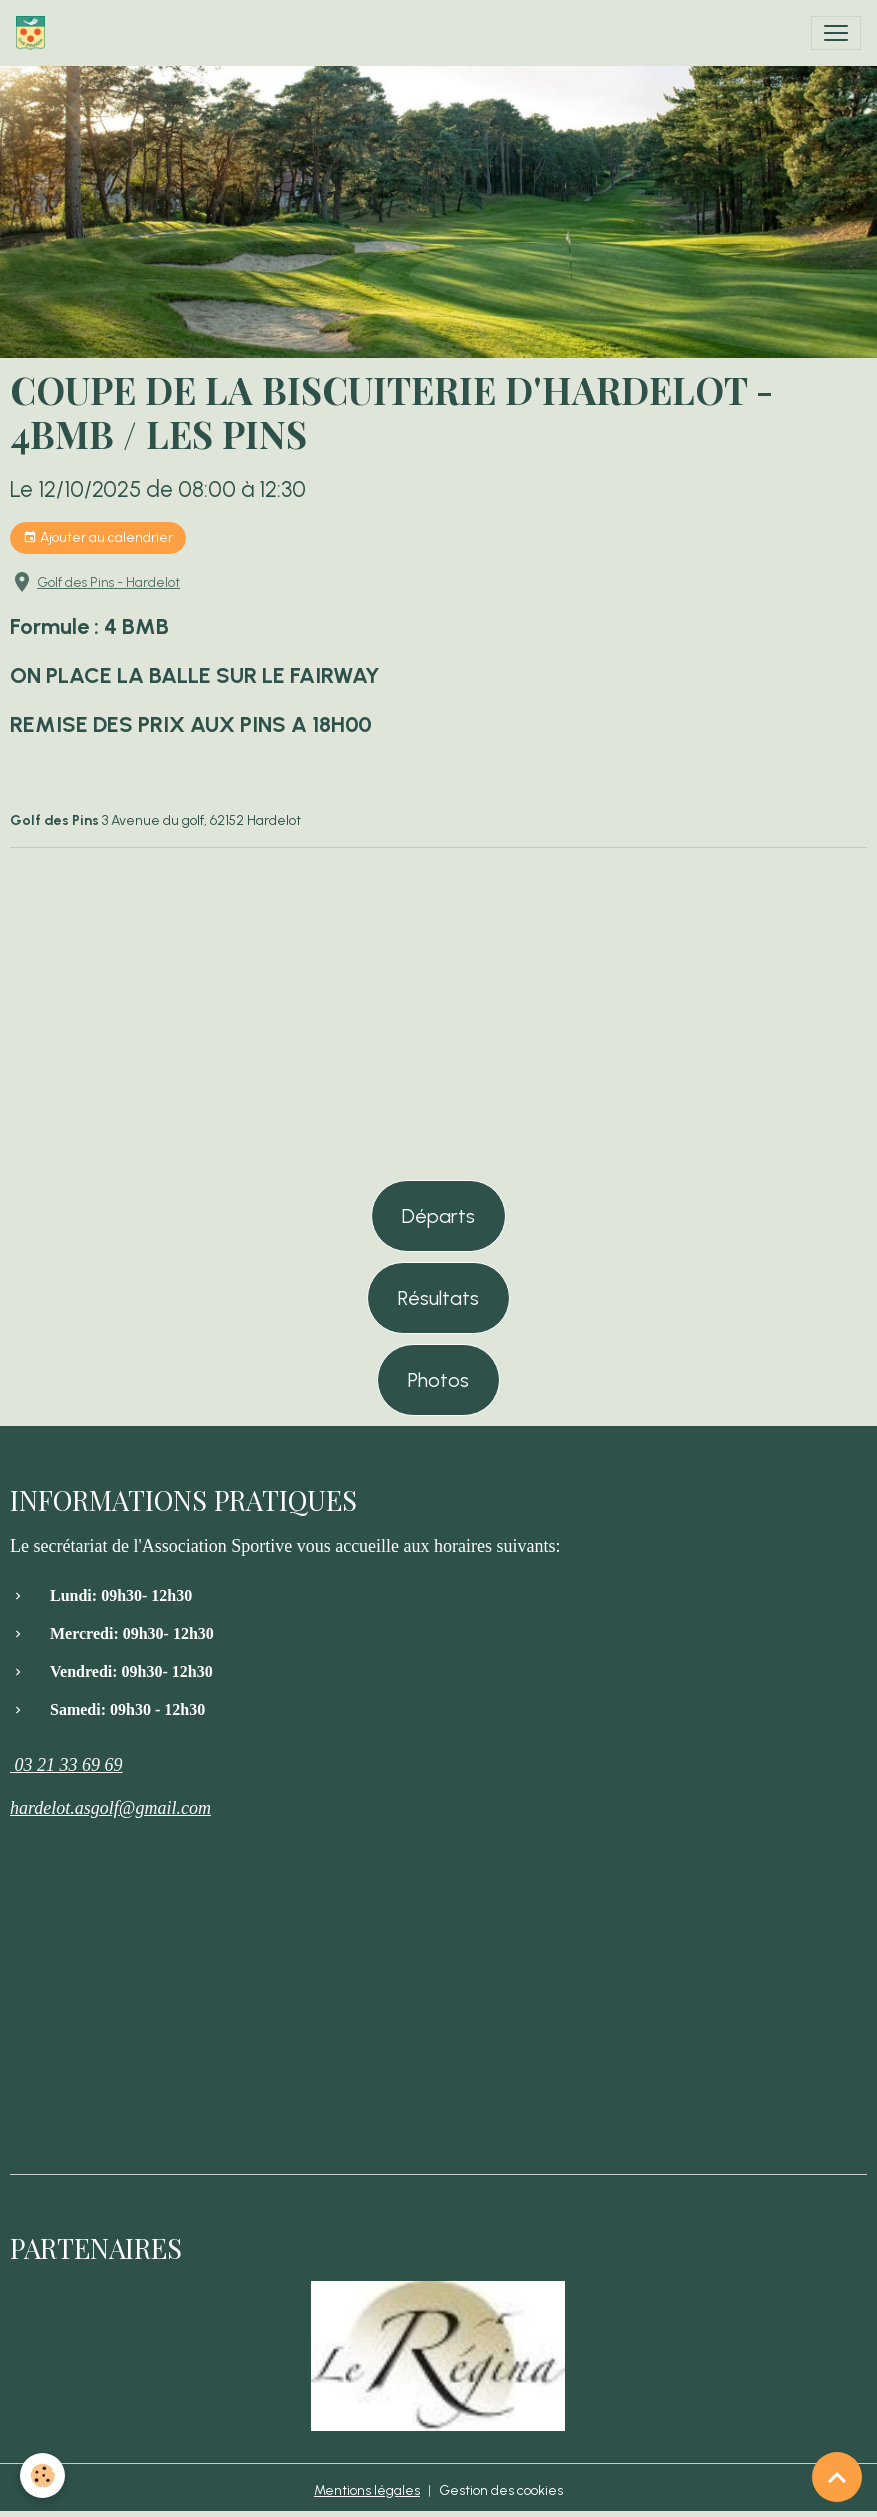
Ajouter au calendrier (98, 538)
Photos (438, 1380)
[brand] (34, 33)
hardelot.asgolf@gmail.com (110, 1808)
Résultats (438, 1298)
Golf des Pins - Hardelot (108, 582)
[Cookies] (42, 2475)
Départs (438, 1216)
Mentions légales (367, 2490)
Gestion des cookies (501, 2490)
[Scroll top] (837, 2477)
